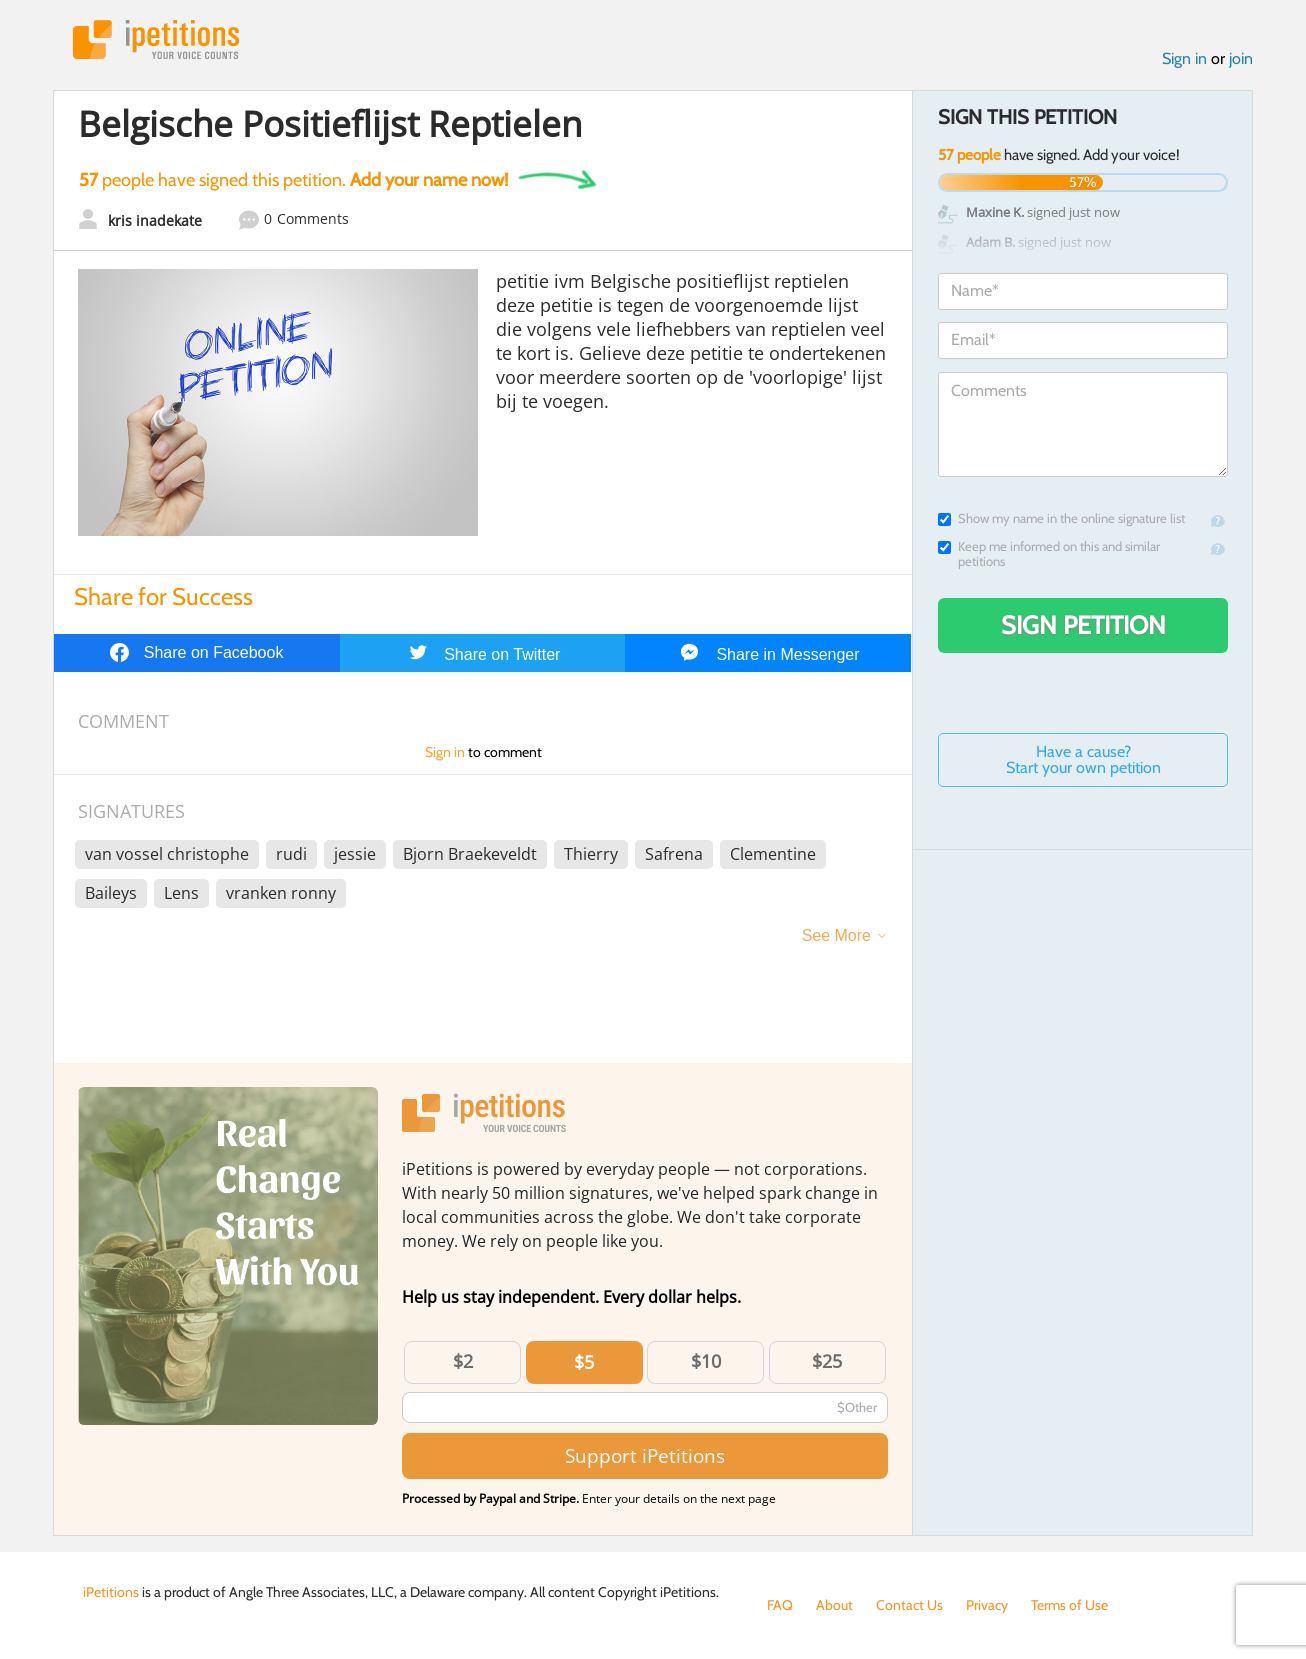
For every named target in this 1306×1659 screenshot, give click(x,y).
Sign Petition (1083, 625)
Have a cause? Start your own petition (1083, 759)
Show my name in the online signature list (1061, 518)
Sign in (1184, 58)
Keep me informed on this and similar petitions (1049, 554)
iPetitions (156, 39)
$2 (463, 1361)
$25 (827, 1361)
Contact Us (909, 1605)
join (1241, 58)
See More (836, 935)
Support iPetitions (645, 1455)
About (834, 1605)
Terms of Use (1069, 1605)
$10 (706, 1361)
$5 (584, 1362)
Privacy (987, 1605)
